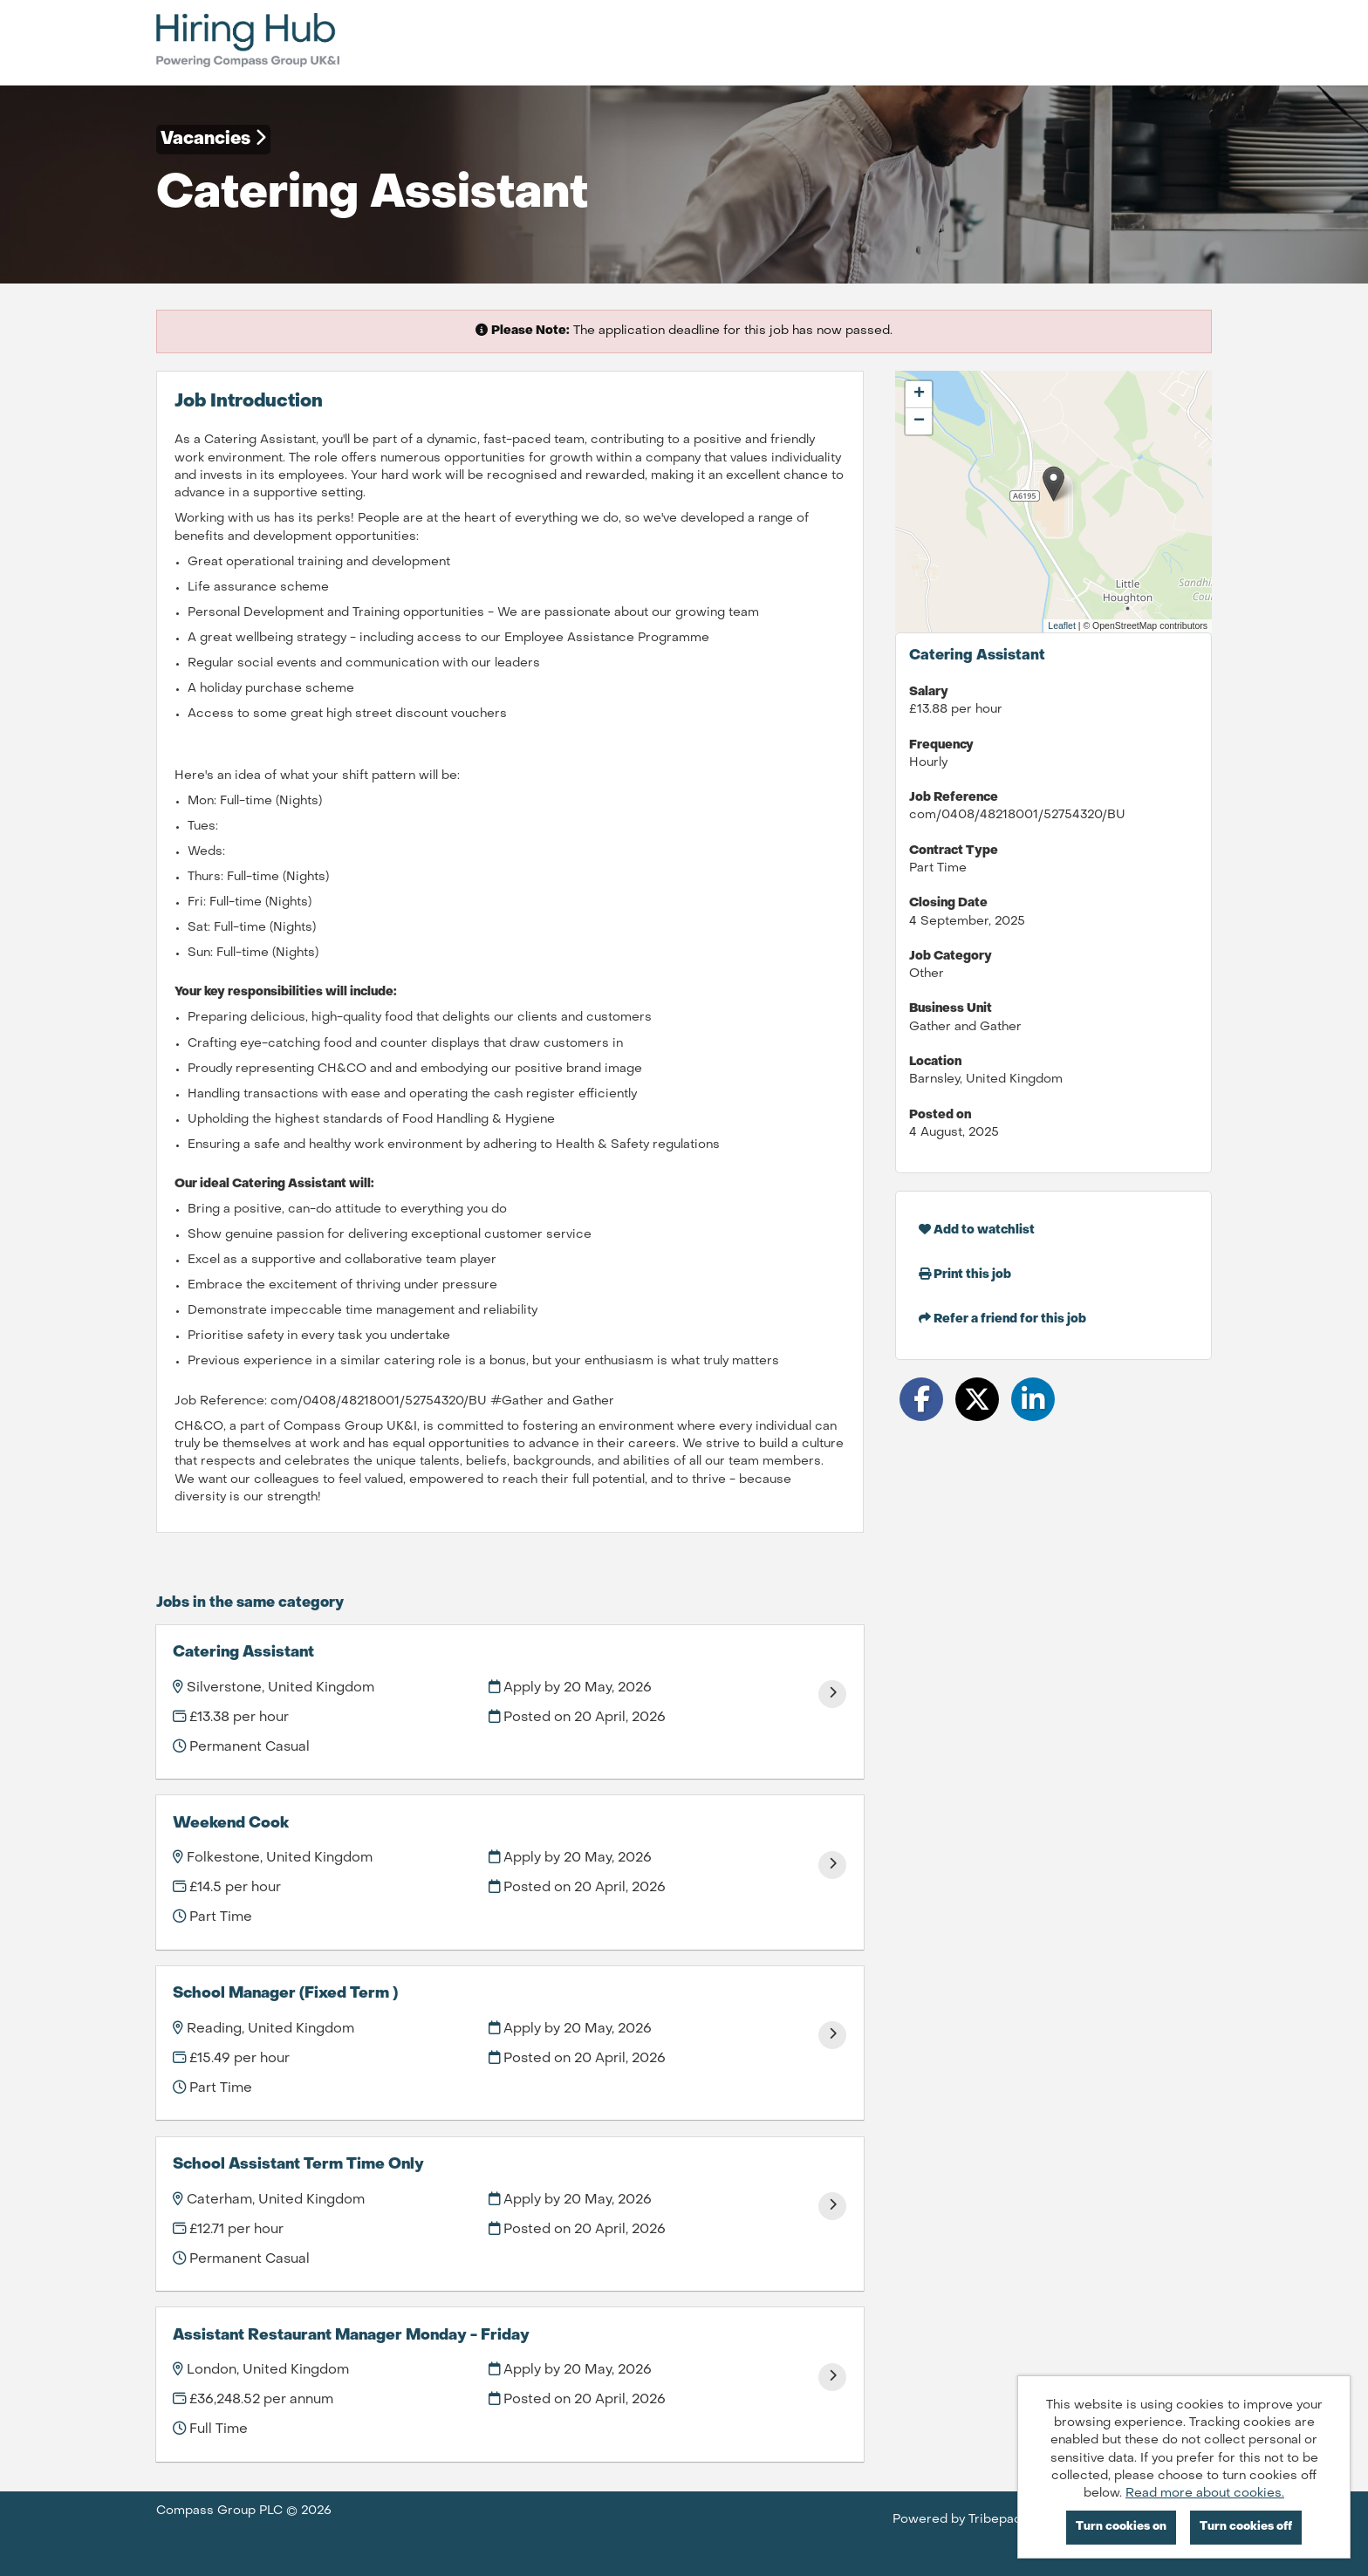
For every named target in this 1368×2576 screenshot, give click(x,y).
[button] (1053, 484)
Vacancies (213, 138)
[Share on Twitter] (977, 1399)
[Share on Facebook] (921, 1399)
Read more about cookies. (1204, 2493)
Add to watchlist (977, 1229)
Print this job (965, 1274)
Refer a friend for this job (1002, 1318)
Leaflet (1062, 625)
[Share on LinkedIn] (1033, 1399)
